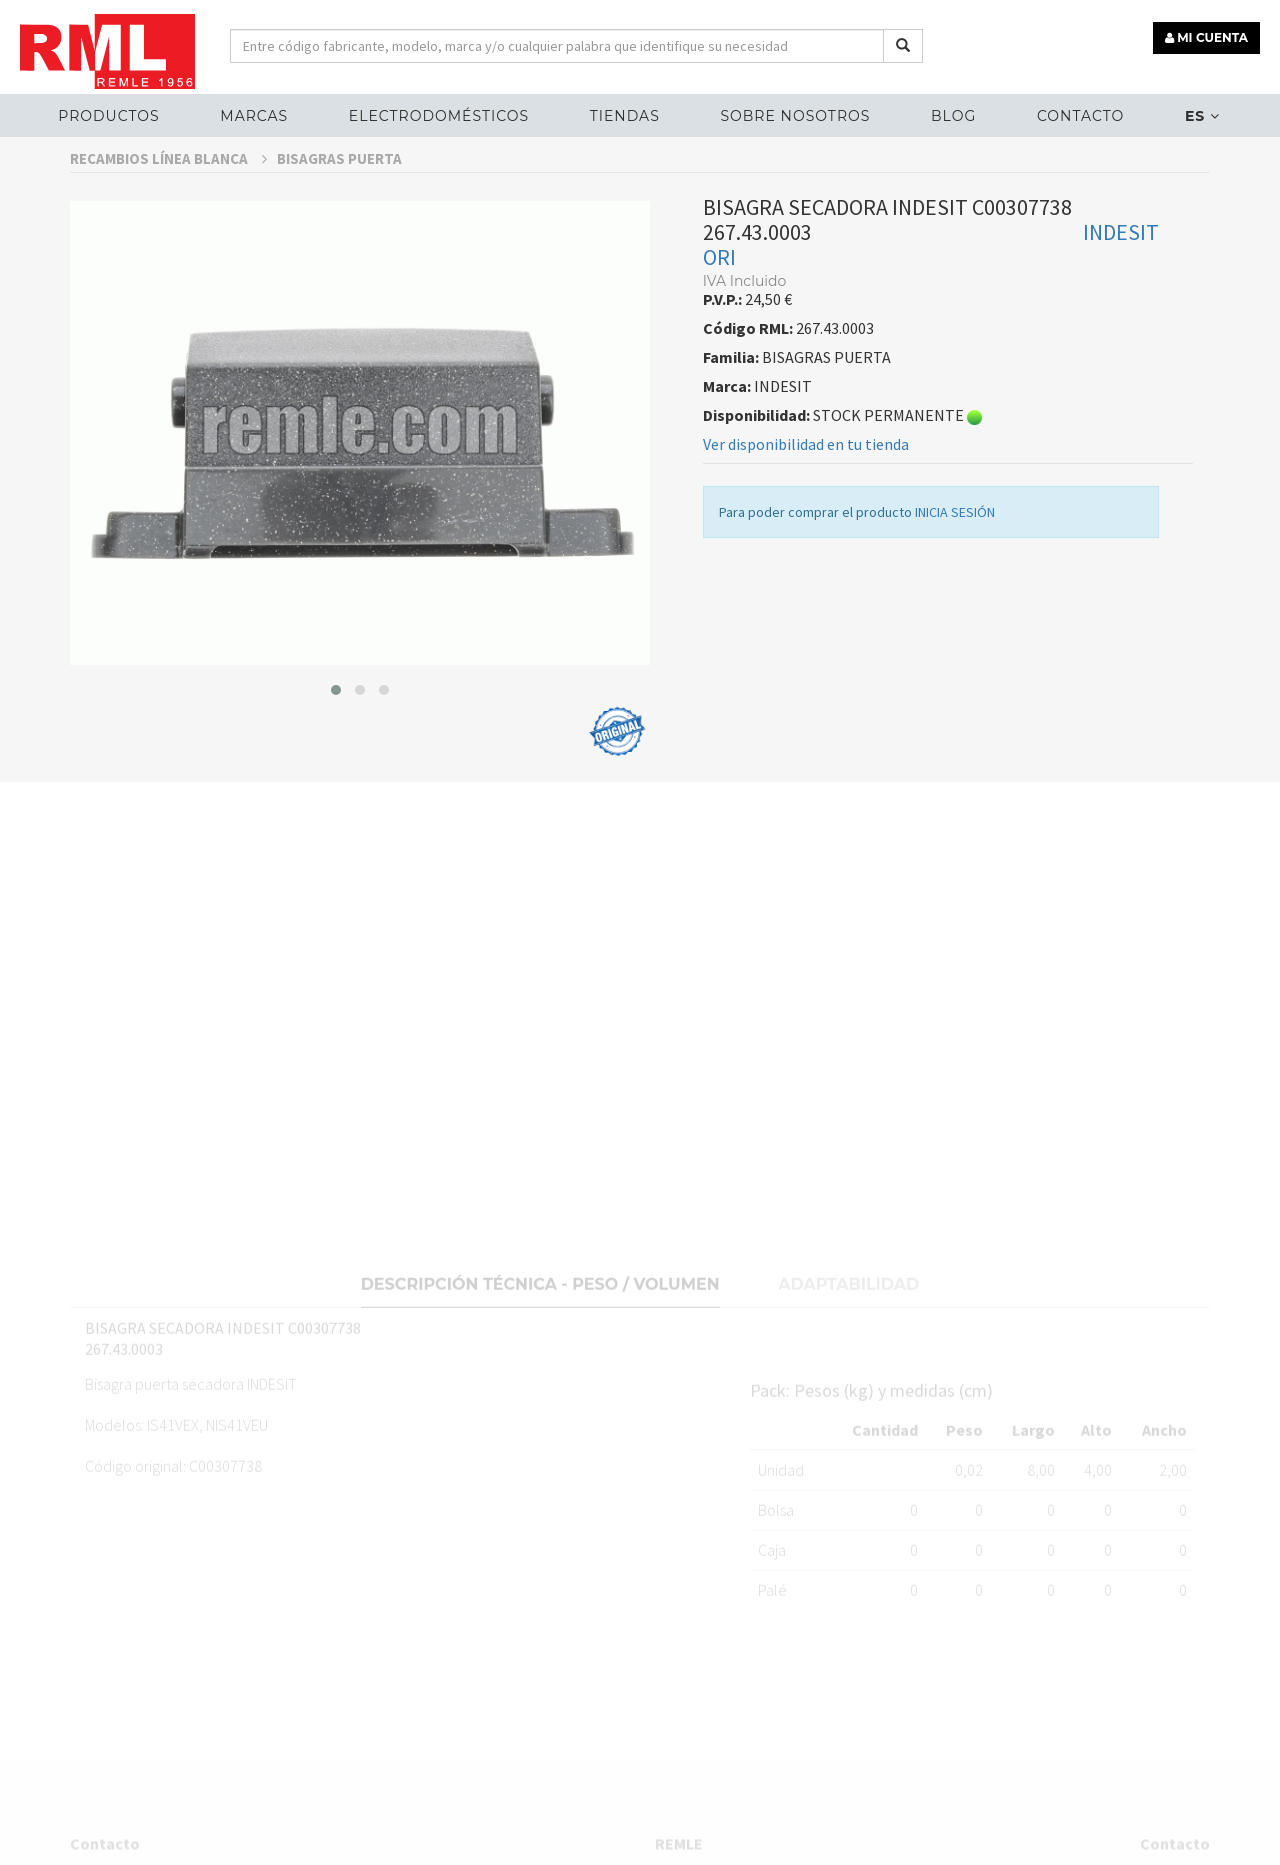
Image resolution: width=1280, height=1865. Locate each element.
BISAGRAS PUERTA (339, 169)
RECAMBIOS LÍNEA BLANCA (168, 169)
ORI (719, 268)
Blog (953, 116)
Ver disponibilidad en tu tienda (806, 455)
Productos (108, 116)
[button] (336, 701)
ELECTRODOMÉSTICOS (439, 116)
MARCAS (254, 116)
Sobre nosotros (795, 116)
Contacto (1080, 116)
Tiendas (625, 116)
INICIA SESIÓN (955, 523)
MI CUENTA (1206, 37)
